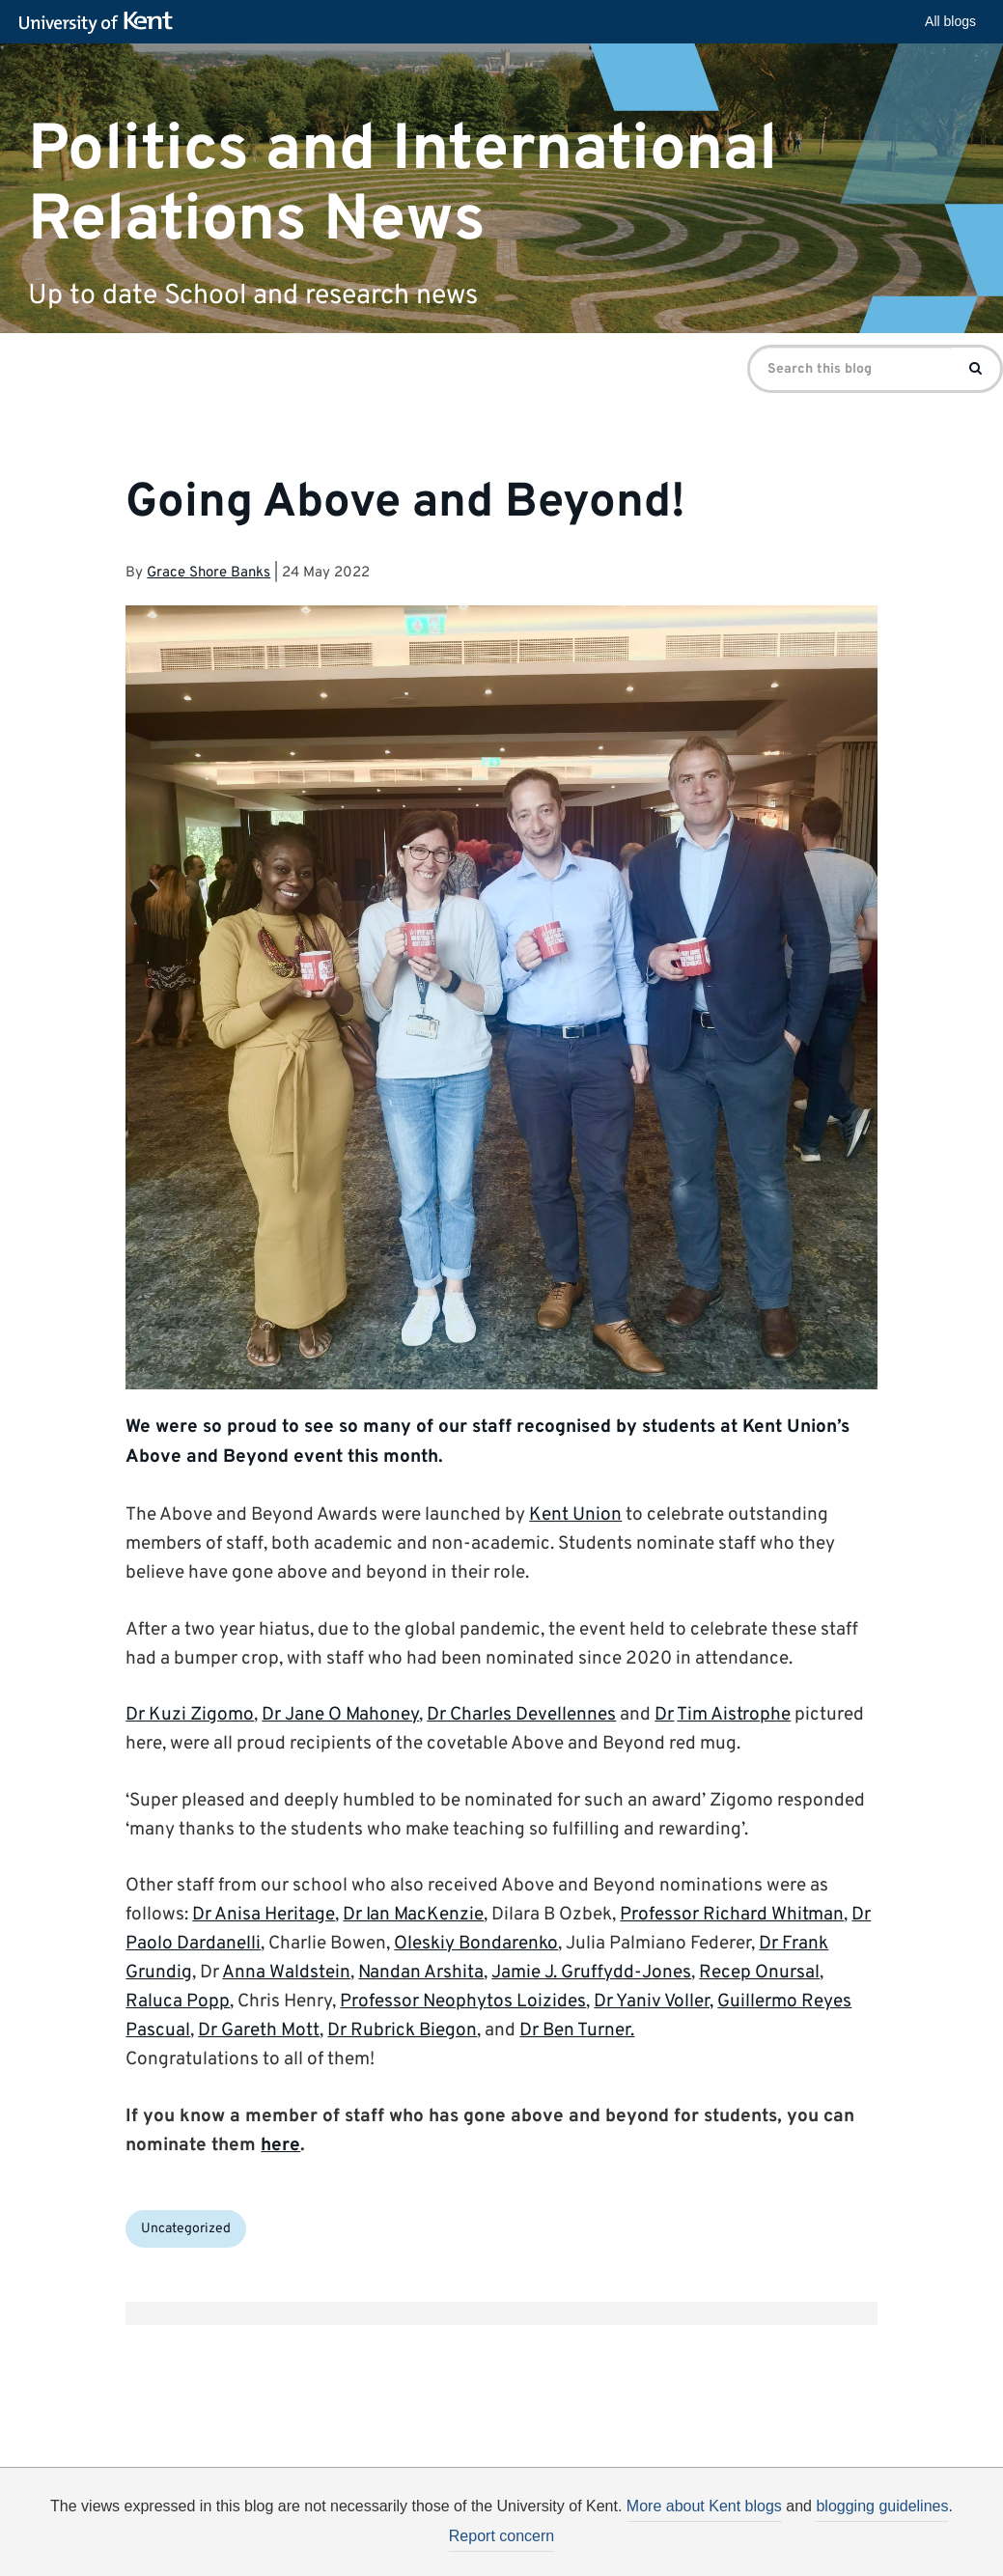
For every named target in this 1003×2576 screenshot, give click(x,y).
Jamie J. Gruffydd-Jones (591, 1972)
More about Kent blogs (704, 2506)
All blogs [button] (950, 21)
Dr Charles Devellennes (521, 1714)
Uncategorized (186, 2229)
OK (818, 2555)
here (280, 2145)
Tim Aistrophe (734, 1714)
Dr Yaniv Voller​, (653, 2001)
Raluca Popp (177, 2001)
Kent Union (575, 1514)
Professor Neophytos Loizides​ (463, 2001)
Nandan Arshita (421, 1972)
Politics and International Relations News (402, 184)
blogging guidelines (882, 2506)
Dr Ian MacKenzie (413, 1914)
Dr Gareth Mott (259, 2030)
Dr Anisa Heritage (263, 1914)
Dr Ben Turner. (576, 2030)
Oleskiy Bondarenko (476, 1943)
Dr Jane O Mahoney (340, 1714)
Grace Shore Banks (208, 573)
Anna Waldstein (286, 1972)
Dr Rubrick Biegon (402, 2030)
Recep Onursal (759, 1972)
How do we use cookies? (628, 2552)
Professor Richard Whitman (732, 1914)
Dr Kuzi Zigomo (189, 1714)
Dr (664, 1714)
